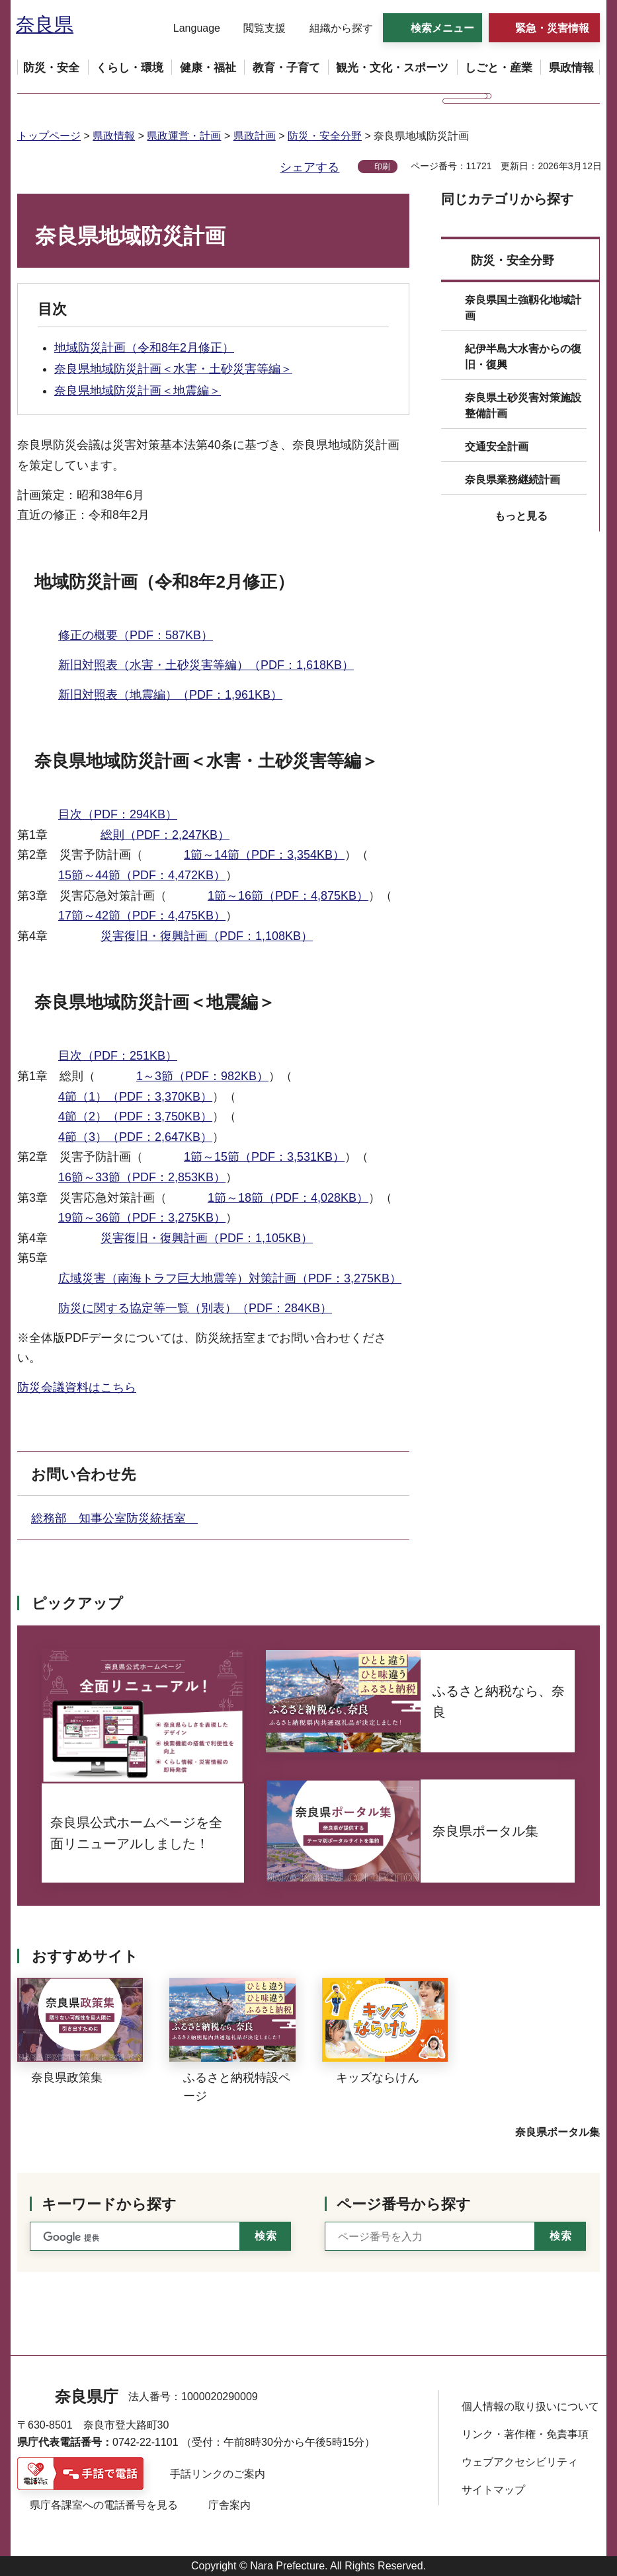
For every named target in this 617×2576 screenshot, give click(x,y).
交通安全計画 (496, 446)
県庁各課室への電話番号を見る (104, 2505)
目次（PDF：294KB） (117, 814)
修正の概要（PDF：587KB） (135, 635)
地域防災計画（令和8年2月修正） (144, 347)
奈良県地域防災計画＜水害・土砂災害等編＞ (173, 368)
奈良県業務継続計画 (512, 479)
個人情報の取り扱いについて (530, 2406)
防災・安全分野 (325, 135)
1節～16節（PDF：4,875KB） (288, 895)
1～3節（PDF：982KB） (202, 1076)
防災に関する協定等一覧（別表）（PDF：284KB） (195, 1308)
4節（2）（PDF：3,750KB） (135, 1116)
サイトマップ (493, 2489)
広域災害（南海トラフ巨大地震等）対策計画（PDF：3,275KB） (229, 1278)
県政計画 (254, 135)
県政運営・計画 (184, 135)
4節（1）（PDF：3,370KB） (135, 1096)
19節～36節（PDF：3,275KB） (142, 1217)
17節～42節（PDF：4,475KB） (142, 915)
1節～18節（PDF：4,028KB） (288, 1197)
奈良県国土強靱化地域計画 (523, 307)
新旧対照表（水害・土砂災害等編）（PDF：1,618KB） (206, 665)
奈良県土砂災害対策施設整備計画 (523, 405)
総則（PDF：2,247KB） (165, 834)
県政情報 (114, 135)
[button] (188, 28)
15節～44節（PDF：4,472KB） (142, 875)
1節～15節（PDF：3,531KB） (264, 1156)
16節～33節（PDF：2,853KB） (142, 1177)
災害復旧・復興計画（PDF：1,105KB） (207, 1238)
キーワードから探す (109, 2204)
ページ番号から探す (404, 2204)
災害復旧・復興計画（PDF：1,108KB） (207, 936)
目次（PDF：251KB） (117, 1055)
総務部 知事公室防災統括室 (114, 1518)
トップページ (49, 135)
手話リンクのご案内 (217, 2473)
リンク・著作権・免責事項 (525, 2434)
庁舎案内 (229, 2505)
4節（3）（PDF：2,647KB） (135, 1137)
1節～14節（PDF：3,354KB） (264, 854)
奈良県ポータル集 (557, 2132)
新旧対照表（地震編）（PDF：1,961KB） (170, 694)
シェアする (309, 167)
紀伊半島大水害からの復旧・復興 (523, 356)
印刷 (382, 166)
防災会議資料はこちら (76, 1387)
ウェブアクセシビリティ (520, 2462)
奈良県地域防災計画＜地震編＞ (137, 390)
